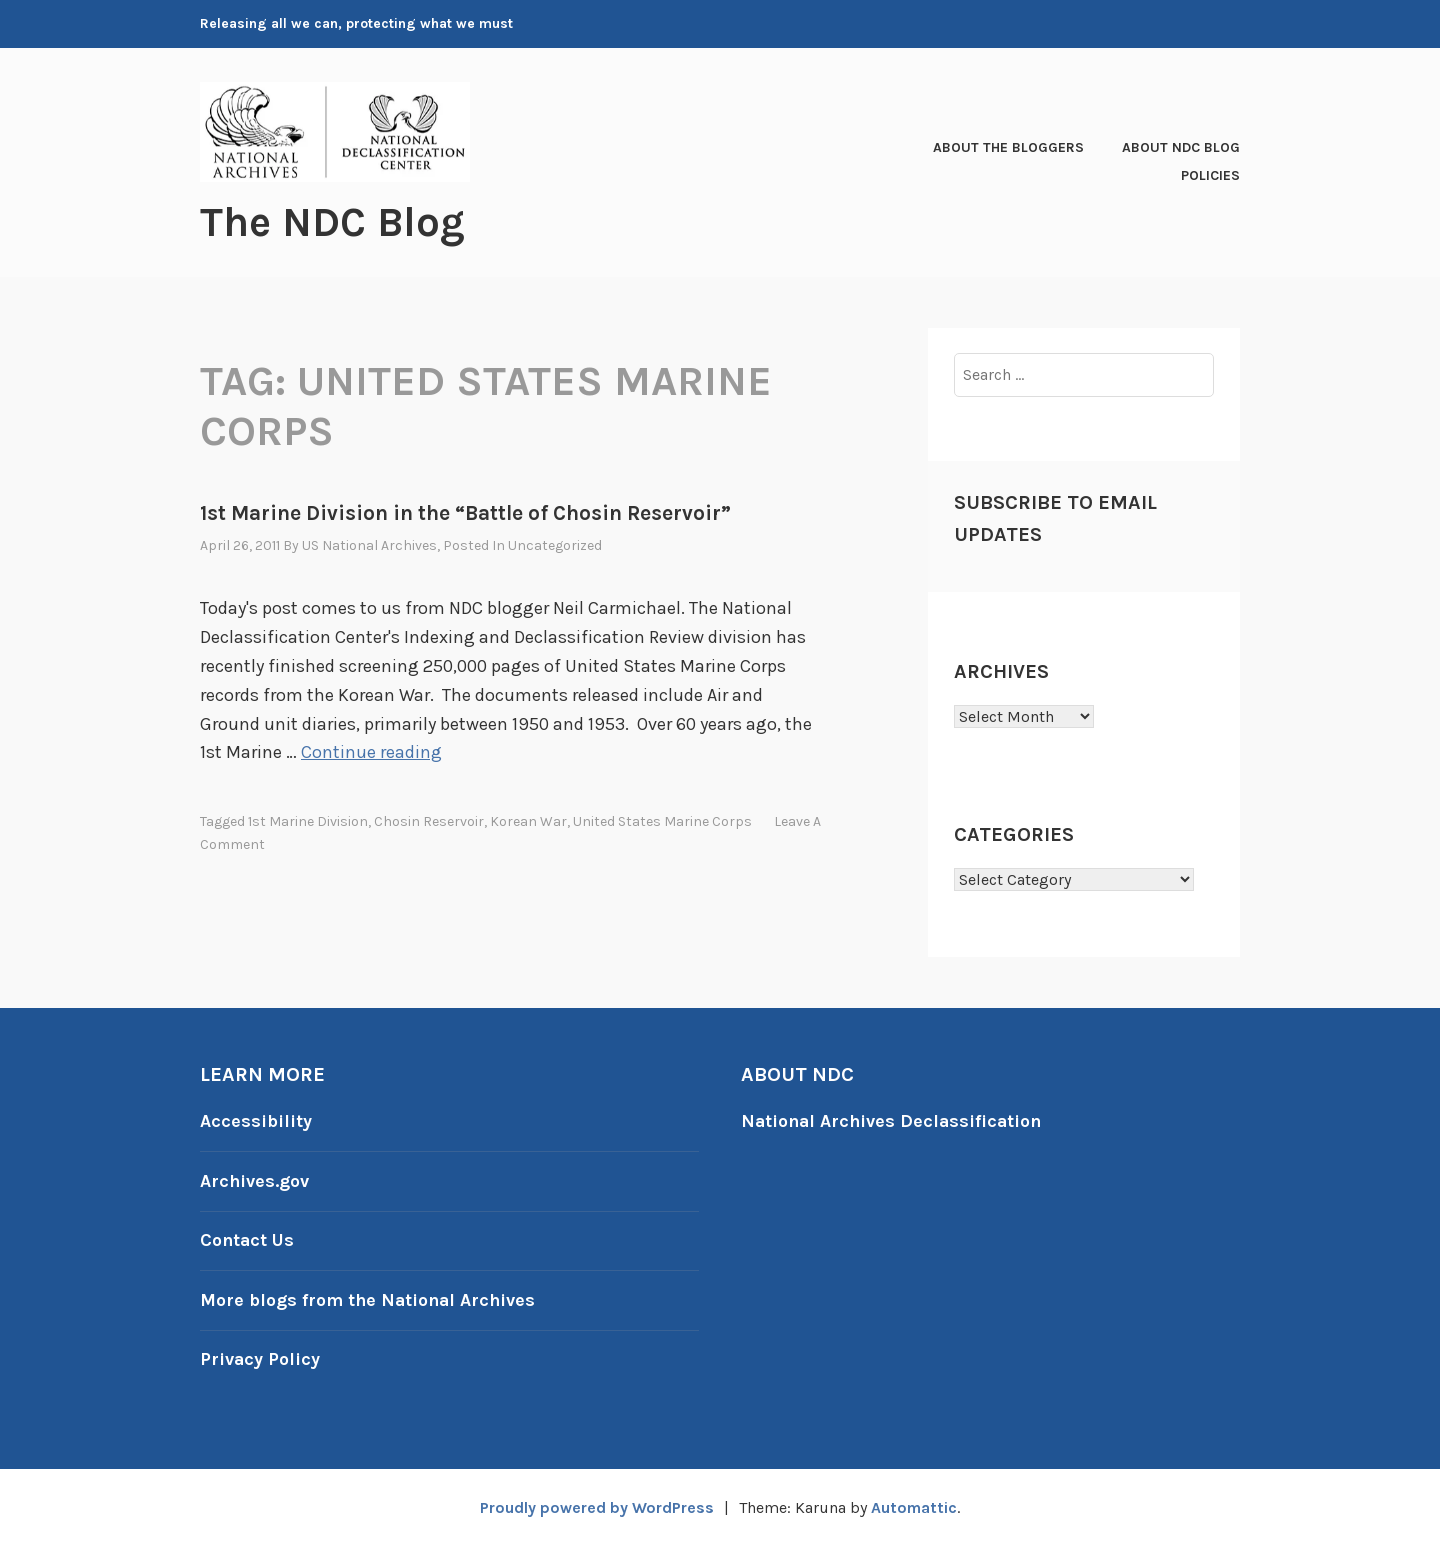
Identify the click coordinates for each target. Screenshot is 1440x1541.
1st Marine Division (308, 820)
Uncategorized (555, 545)
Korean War (528, 820)
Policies (1210, 175)
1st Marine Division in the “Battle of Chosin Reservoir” (465, 512)
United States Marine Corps (662, 820)
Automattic (914, 1502)
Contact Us (248, 1238)
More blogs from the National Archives (370, 1296)
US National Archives (369, 545)
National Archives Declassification (894, 1121)
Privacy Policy (260, 1355)
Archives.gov (255, 1179)
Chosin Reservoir (429, 820)
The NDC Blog (333, 222)
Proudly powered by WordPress (596, 1502)
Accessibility (256, 1121)
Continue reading (371, 752)
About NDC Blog (1181, 147)
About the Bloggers (1008, 147)
